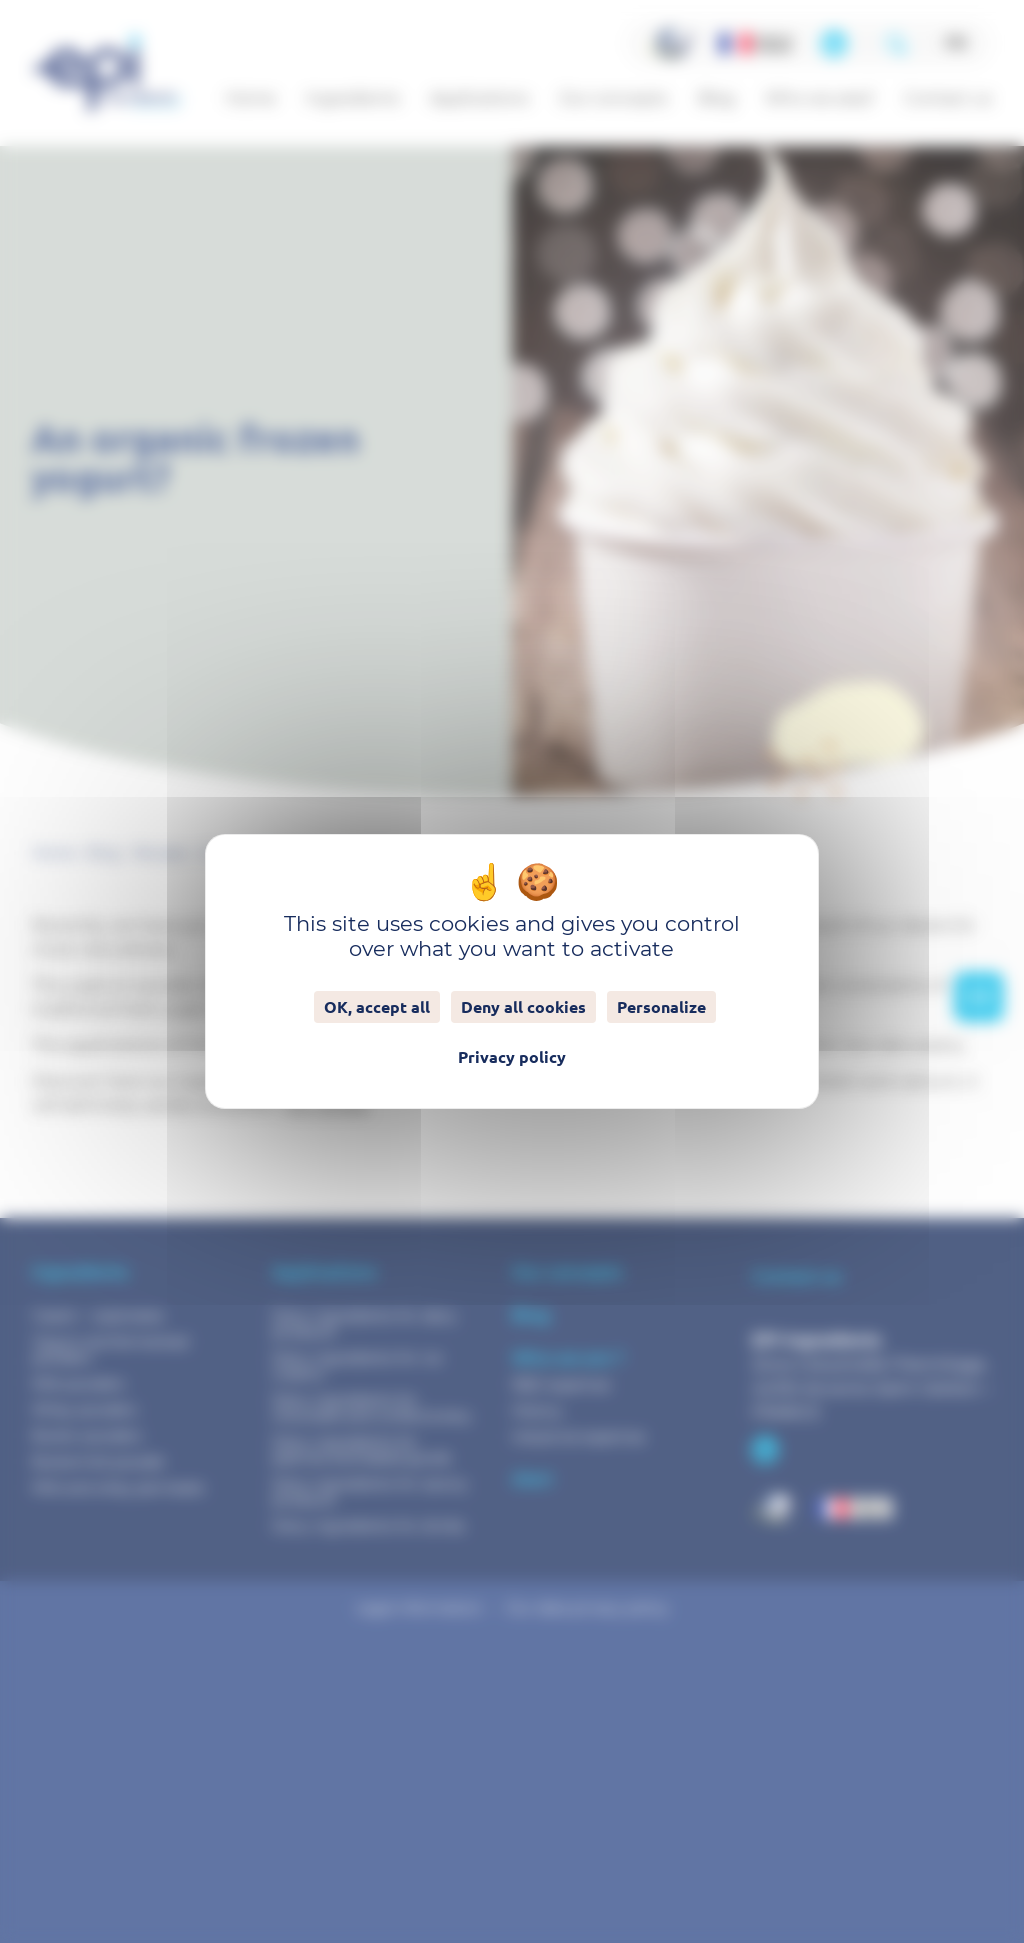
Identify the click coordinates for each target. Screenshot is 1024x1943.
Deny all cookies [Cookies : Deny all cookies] (523, 1007)
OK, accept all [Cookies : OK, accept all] (377, 1007)
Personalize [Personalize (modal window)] (661, 1007)
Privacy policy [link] (512, 1057)
